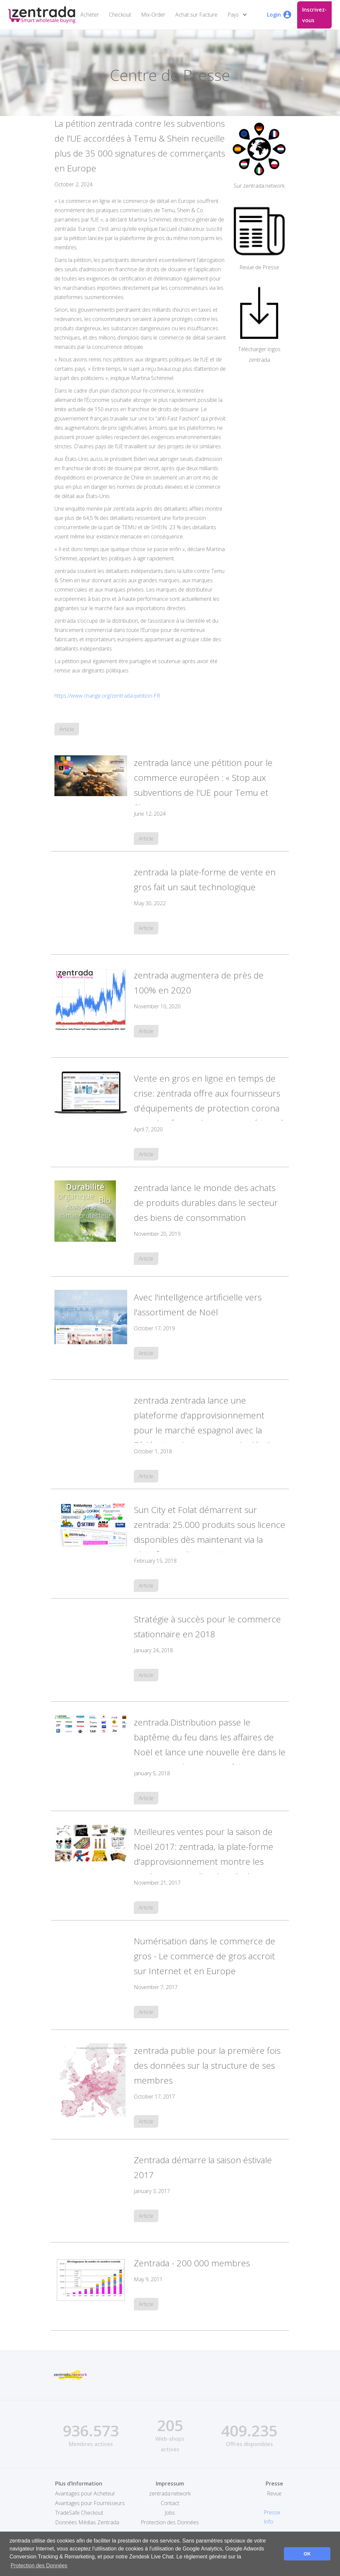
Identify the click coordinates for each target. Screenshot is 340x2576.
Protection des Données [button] (39, 2565)
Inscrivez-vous (314, 15)
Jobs (170, 2512)
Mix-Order (153, 14)
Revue (274, 2493)
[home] (41, 14)
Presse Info (272, 2517)
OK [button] (307, 2553)
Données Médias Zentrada (87, 2522)
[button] (239, 15)
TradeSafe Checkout (79, 2512)
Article (66, 729)
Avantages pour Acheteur (85, 2493)
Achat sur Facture (196, 14)
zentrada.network (170, 2493)
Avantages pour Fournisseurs (90, 2503)
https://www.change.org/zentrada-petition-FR (107, 695)
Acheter (89, 14)
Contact (170, 2503)
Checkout (120, 14)
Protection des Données (170, 2522)
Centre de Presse (170, 75)
